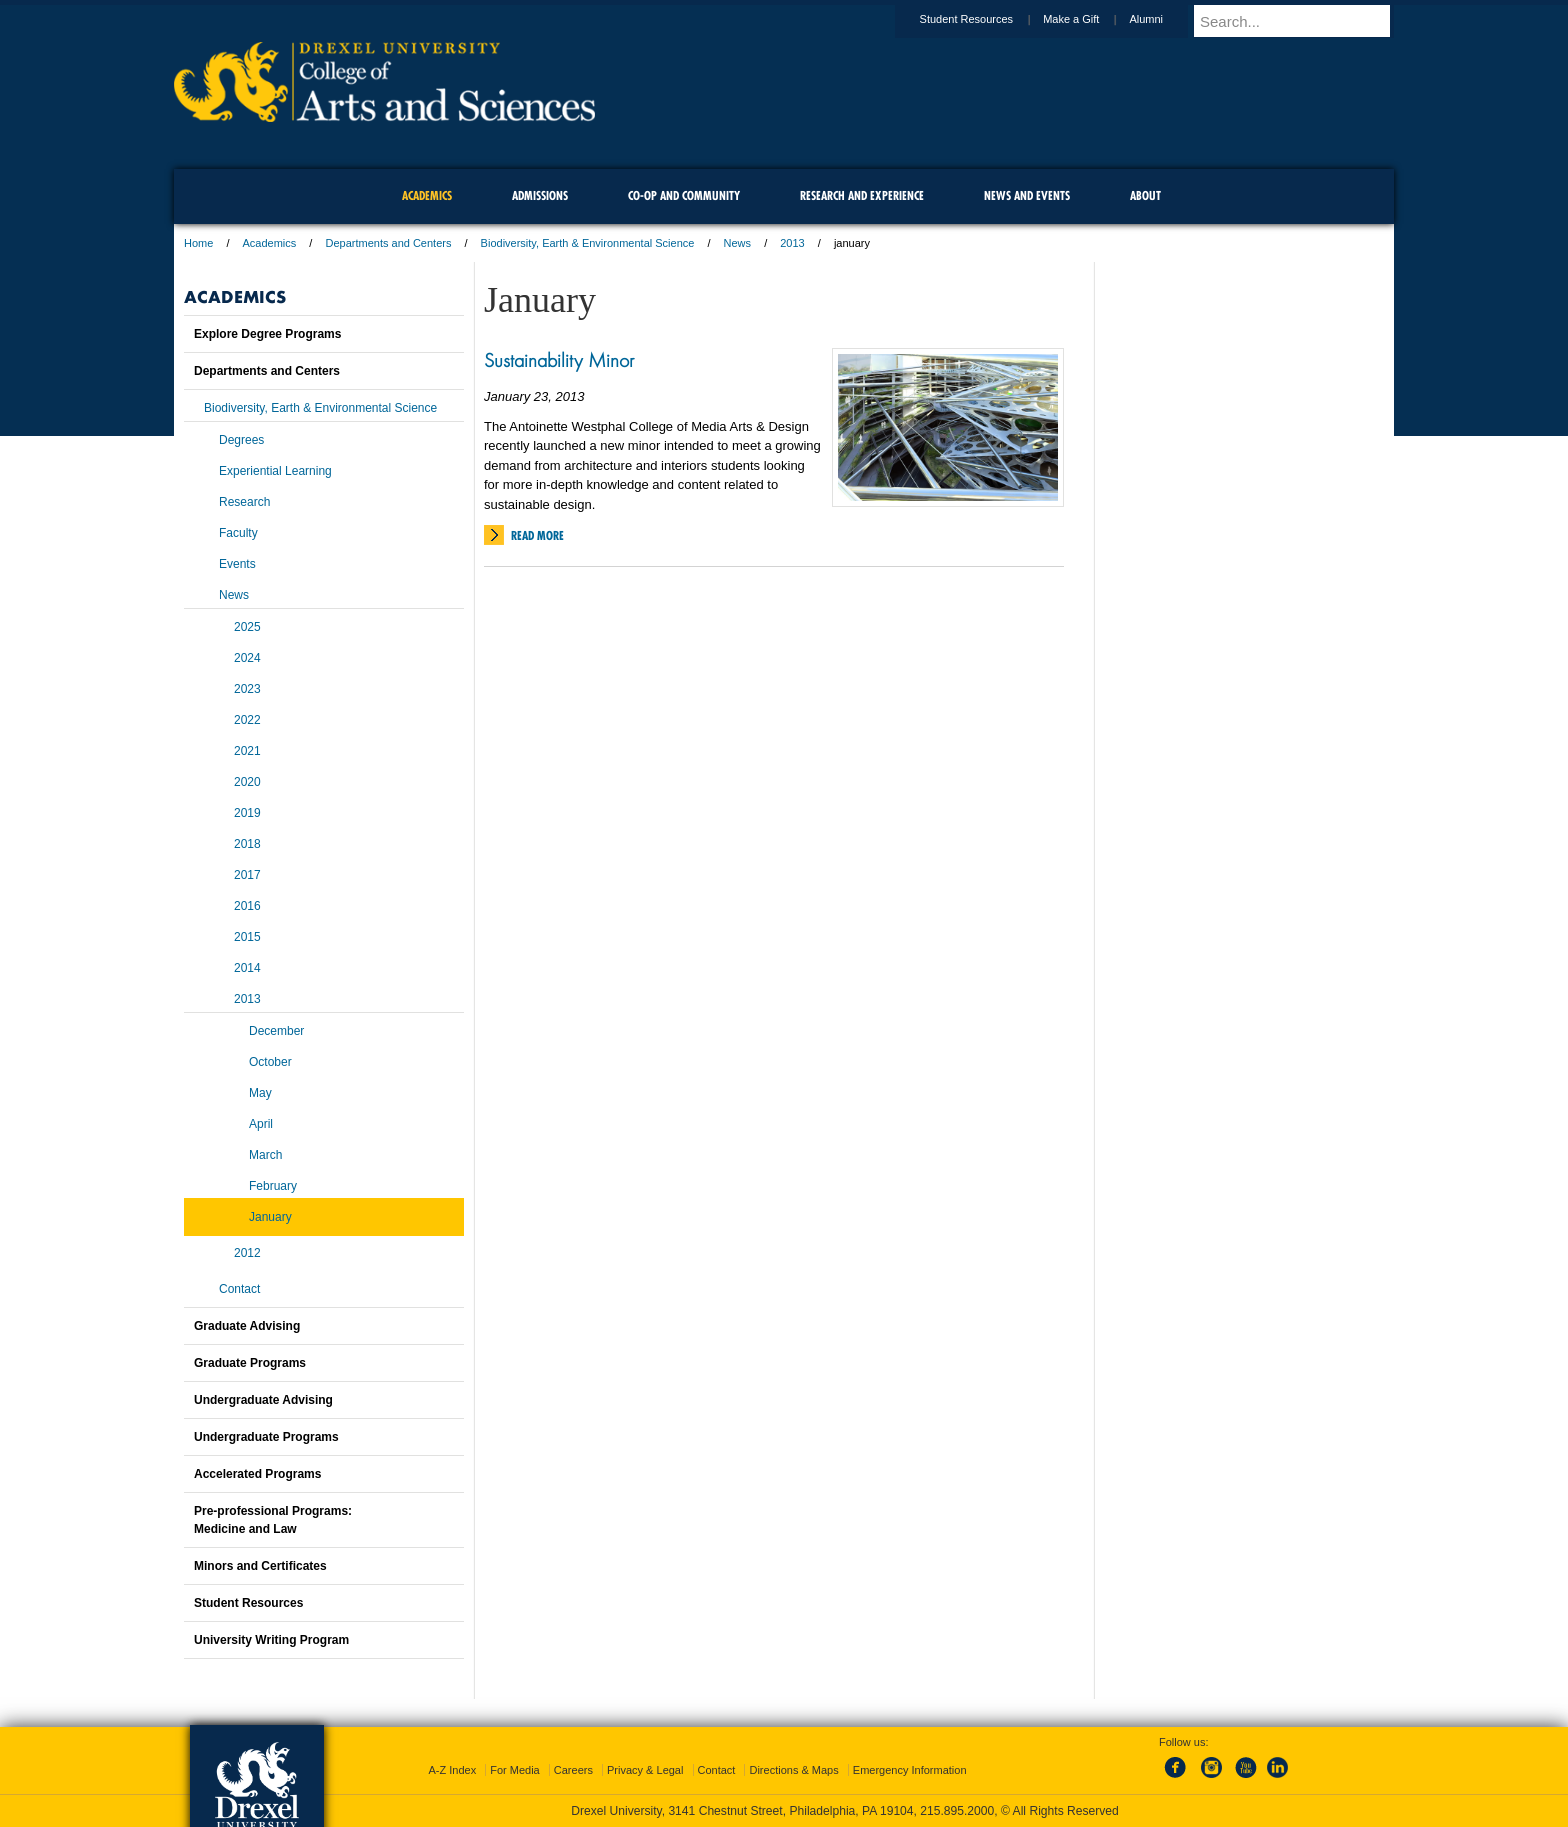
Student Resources (986, 19)
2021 (247, 751)
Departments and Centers (388, 243)
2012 (247, 1253)
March (265, 1155)
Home (198, 243)
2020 (247, 782)
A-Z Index (452, 1770)
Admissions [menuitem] (540, 195)
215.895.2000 (957, 1811)
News (738, 243)
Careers (573, 1770)
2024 (247, 658)
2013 (792, 243)
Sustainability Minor (559, 360)
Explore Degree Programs (267, 334)
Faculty (238, 533)
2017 (247, 875)
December (276, 1031)
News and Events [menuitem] (1027, 195)
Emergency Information (910, 1770)
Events (237, 564)
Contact (239, 1289)
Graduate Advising (247, 1326)
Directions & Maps (793, 1770)
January (270, 1217)
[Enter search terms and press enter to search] (1303, 21)
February (273, 1186)
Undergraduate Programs (266, 1437)
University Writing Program (271, 1640)
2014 (247, 968)
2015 (247, 937)
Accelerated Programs (257, 1474)
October (270, 1062)
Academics (270, 243)
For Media (515, 1770)
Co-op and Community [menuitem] (684, 195)
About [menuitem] (1145, 195)
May (260, 1093)
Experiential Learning (275, 471)
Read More (537, 535)
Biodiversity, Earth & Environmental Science (588, 243)
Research (244, 502)
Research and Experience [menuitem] (862, 195)
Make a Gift (1090, 19)
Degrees (241, 440)
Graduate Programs (250, 1363)
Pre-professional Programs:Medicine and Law (273, 1520)
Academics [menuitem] (427, 195)
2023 (247, 689)
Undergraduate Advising (263, 1400)
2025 (247, 627)
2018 (247, 844)
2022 (247, 720)
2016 (247, 906)
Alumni (1165, 19)
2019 (247, 813)
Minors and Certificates (260, 1566)
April (261, 1124)
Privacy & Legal (645, 1770)
